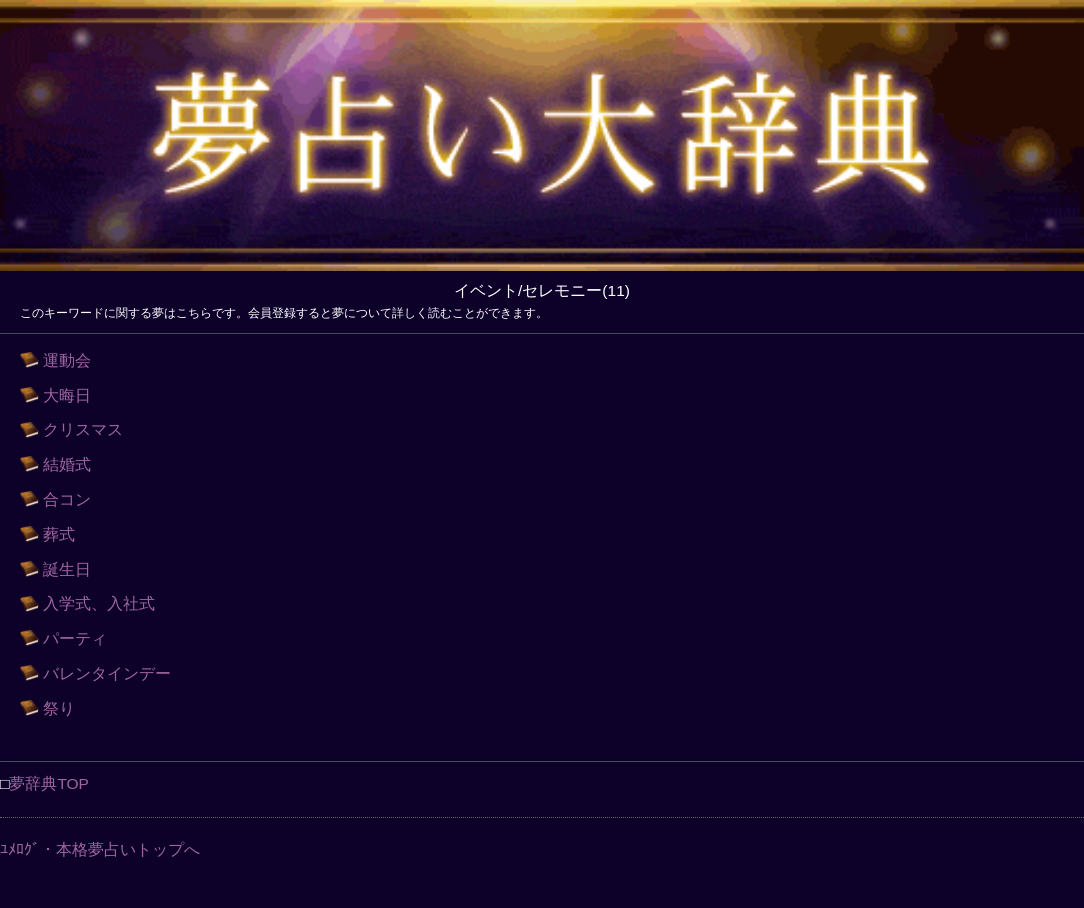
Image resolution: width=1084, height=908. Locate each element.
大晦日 (67, 395)
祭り (59, 708)
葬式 (59, 534)
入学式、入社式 (99, 603)
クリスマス (83, 429)
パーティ (75, 638)
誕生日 (67, 569)
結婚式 (67, 464)
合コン (67, 499)
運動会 (67, 360)
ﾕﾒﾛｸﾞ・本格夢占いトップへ (100, 849)
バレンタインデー (107, 673)
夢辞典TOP (49, 783)
